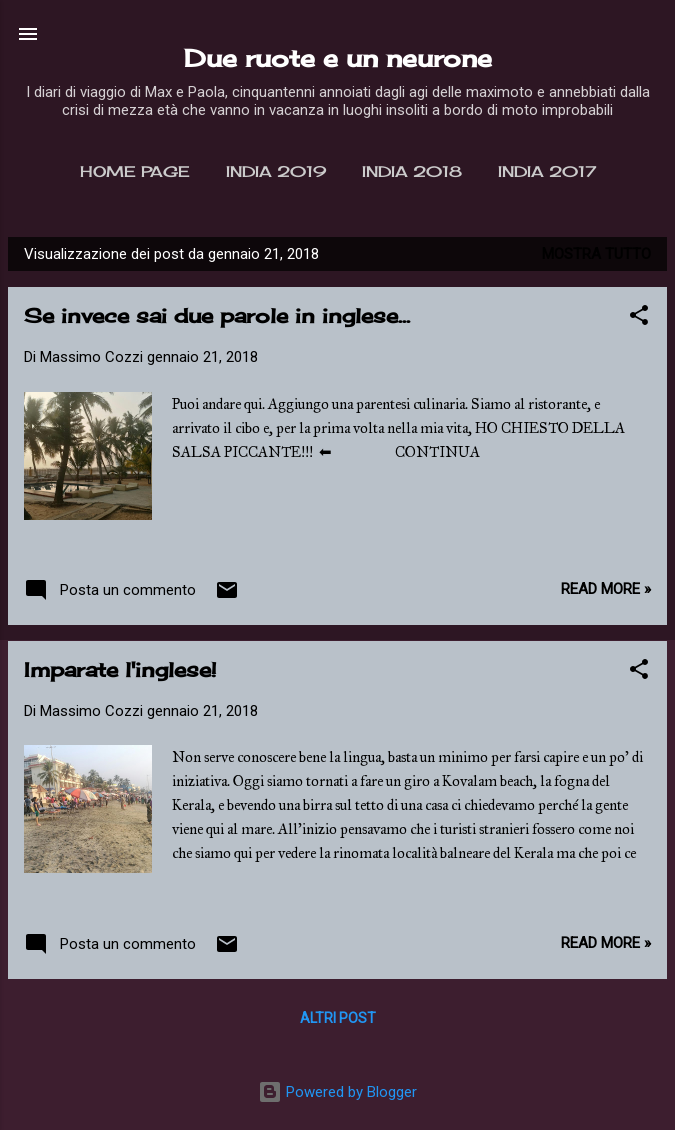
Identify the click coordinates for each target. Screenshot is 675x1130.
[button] (639, 318)
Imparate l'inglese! (120, 669)
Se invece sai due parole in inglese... (217, 315)
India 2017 (547, 171)
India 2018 (412, 171)
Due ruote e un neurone (338, 58)
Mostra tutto (596, 254)
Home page (135, 171)
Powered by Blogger (337, 1092)
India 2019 (276, 171)
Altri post (338, 1018)
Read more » (606, 589)
